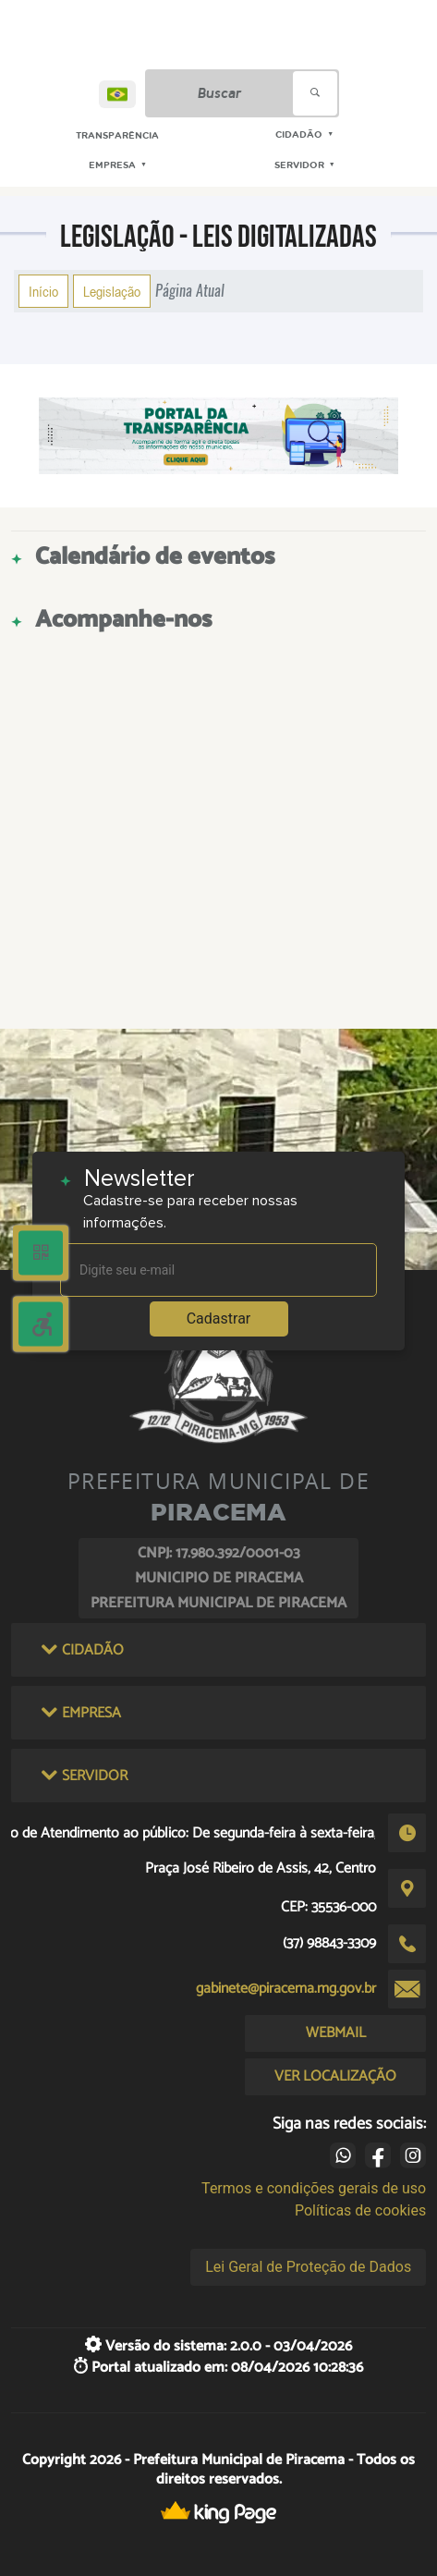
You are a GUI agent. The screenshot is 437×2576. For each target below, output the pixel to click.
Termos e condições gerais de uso (313, 2188)
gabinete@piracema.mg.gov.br (286, 1988)
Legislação (111, 291)
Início (43, 291)
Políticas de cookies (360, 2210)
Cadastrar (219, 1318)
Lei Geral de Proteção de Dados (308, 2267)
